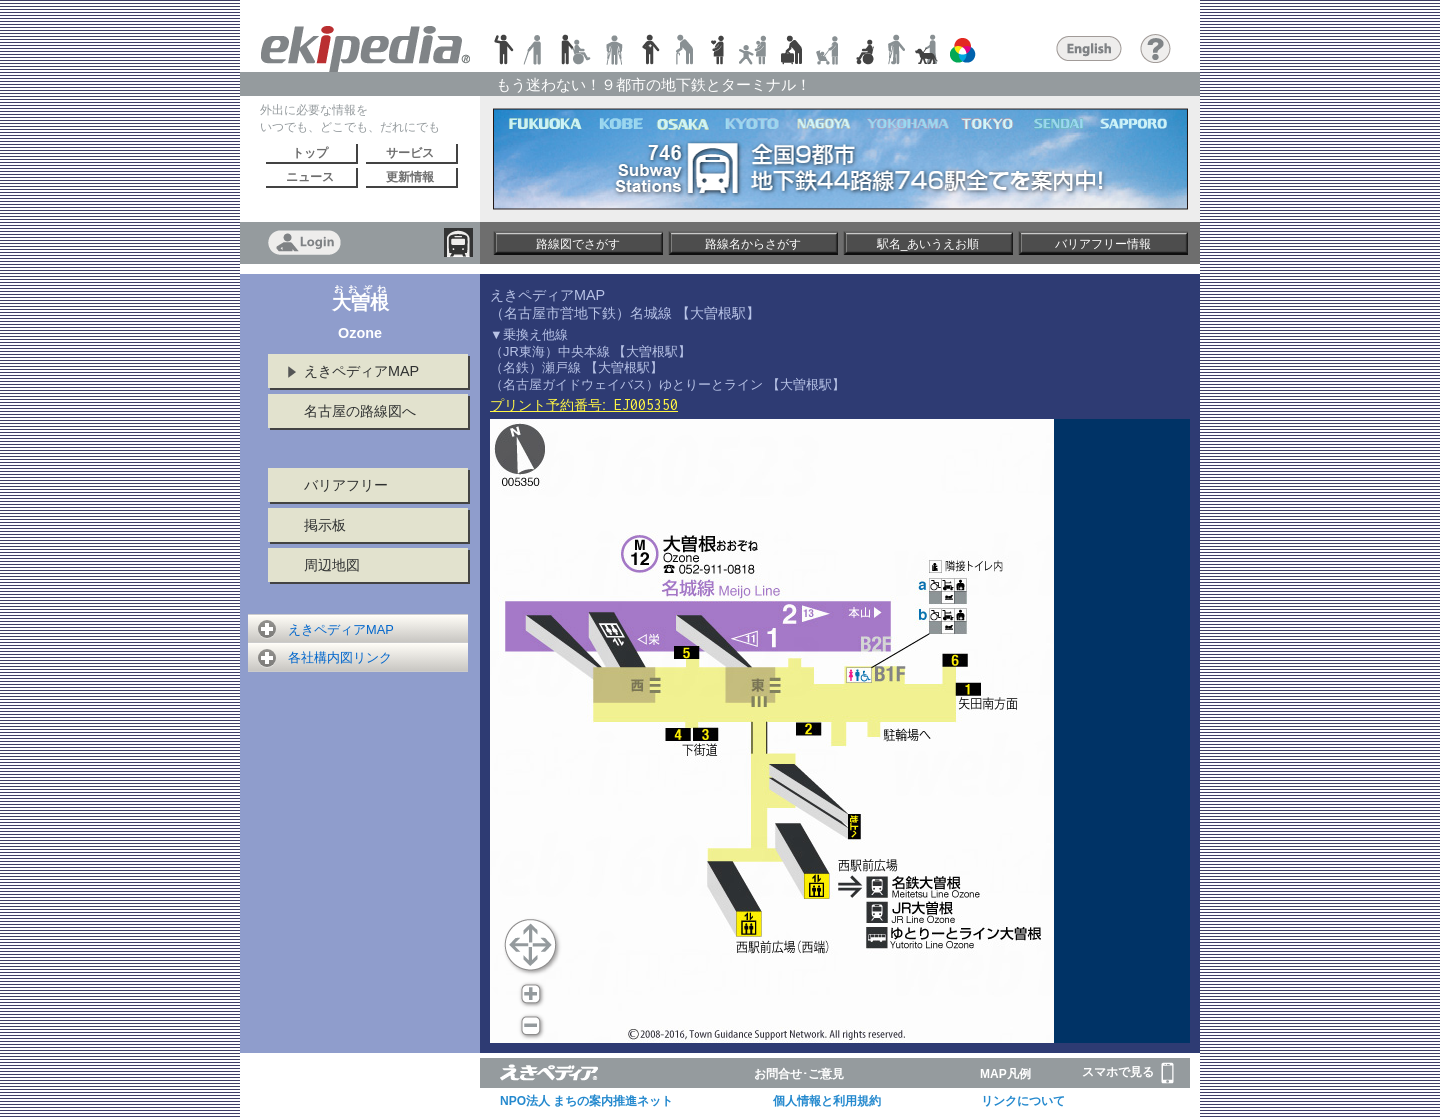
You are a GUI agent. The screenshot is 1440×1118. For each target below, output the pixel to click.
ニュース (310, 177)
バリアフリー (346, 485)
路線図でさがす (578, 244)
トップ (310, 153)
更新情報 (410, 177)
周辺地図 (332, 565)
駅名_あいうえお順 (928, 244)
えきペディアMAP (361, 371)
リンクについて (1023, 1101)
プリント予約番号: (584, 405)
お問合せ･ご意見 (799, 1074)
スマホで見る (1128, 1073)
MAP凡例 (1005, 1074)
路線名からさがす (753, 244)
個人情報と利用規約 (827, 1101)
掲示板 (325, 525)
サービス (410, 153)
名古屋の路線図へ (360, 411)
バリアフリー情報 (1103, 244)
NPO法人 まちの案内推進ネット (586, 1101)
